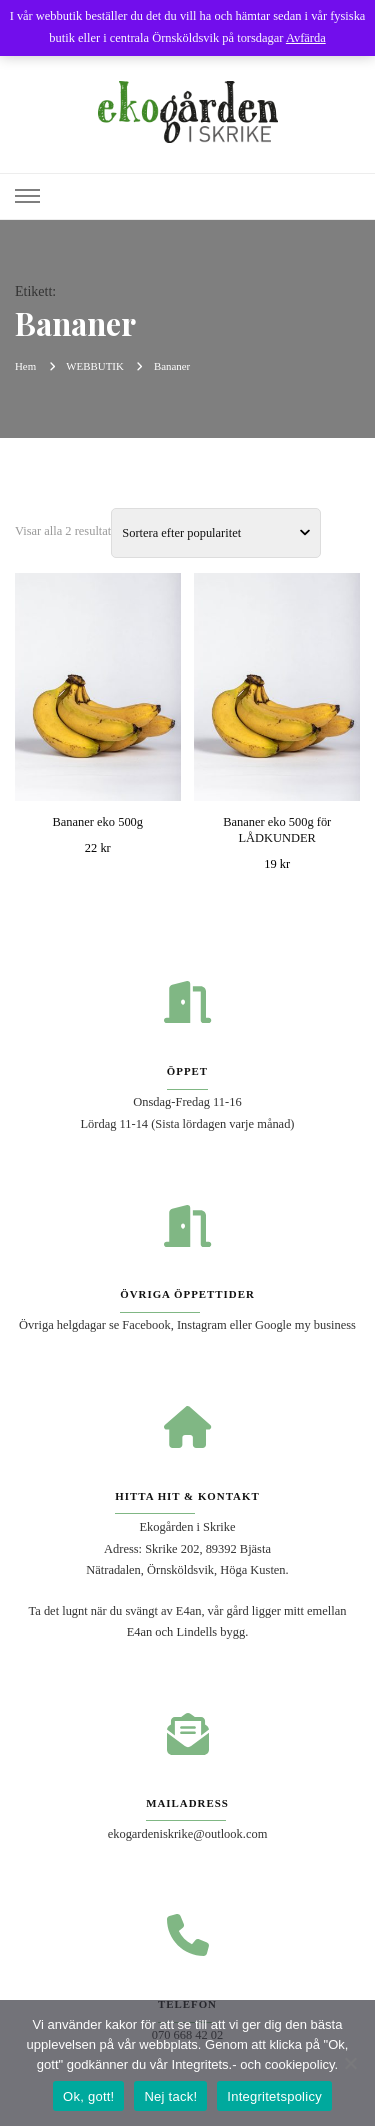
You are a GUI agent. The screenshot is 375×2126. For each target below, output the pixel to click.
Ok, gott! (88, 2096)
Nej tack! (170, 2096)
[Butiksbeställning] (216, 533)
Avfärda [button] (306, 38)
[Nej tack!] (350, 2063)
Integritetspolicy (274, 2096)
